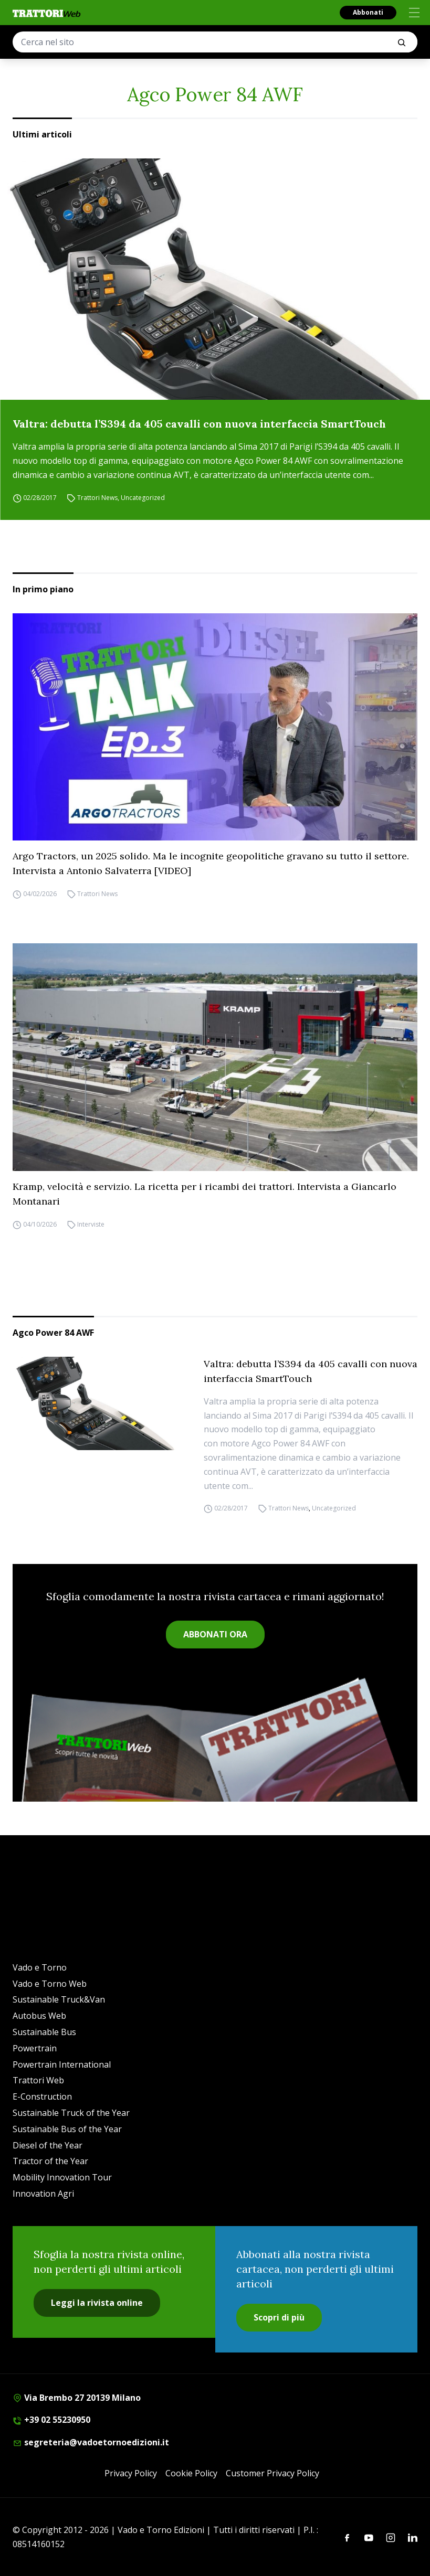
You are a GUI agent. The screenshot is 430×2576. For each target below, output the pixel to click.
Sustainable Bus (44, 2032)
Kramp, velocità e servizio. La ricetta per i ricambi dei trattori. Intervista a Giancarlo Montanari (204, 1193)
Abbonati (368, 12)
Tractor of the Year (50, 2161)
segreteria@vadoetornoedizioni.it (91, 2442)
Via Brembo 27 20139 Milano (77, 2397)
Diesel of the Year (47, 2145)
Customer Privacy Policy (272, 2473)
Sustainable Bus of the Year (67, 2129)
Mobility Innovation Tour (62, 2177)
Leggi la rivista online (97, 2302)
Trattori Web (38, 2080)
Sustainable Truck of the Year (71, 2113)
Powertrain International (62, 2064)
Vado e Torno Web (50, 1983)
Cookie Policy (191, 2473)
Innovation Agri (43, 2193)
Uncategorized (143, 497)
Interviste (90, 1224)
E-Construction (42, 2096)
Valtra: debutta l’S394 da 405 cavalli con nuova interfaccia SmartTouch (199, 423)
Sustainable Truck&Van (59, 1999)
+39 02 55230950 (51, 2419)
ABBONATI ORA (215, 1634)
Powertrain (35, 2048)
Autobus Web (39, 2015)
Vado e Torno (40, 1967)
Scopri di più (279, 2317)
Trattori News (97, 497)
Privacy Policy (130, 2473)
